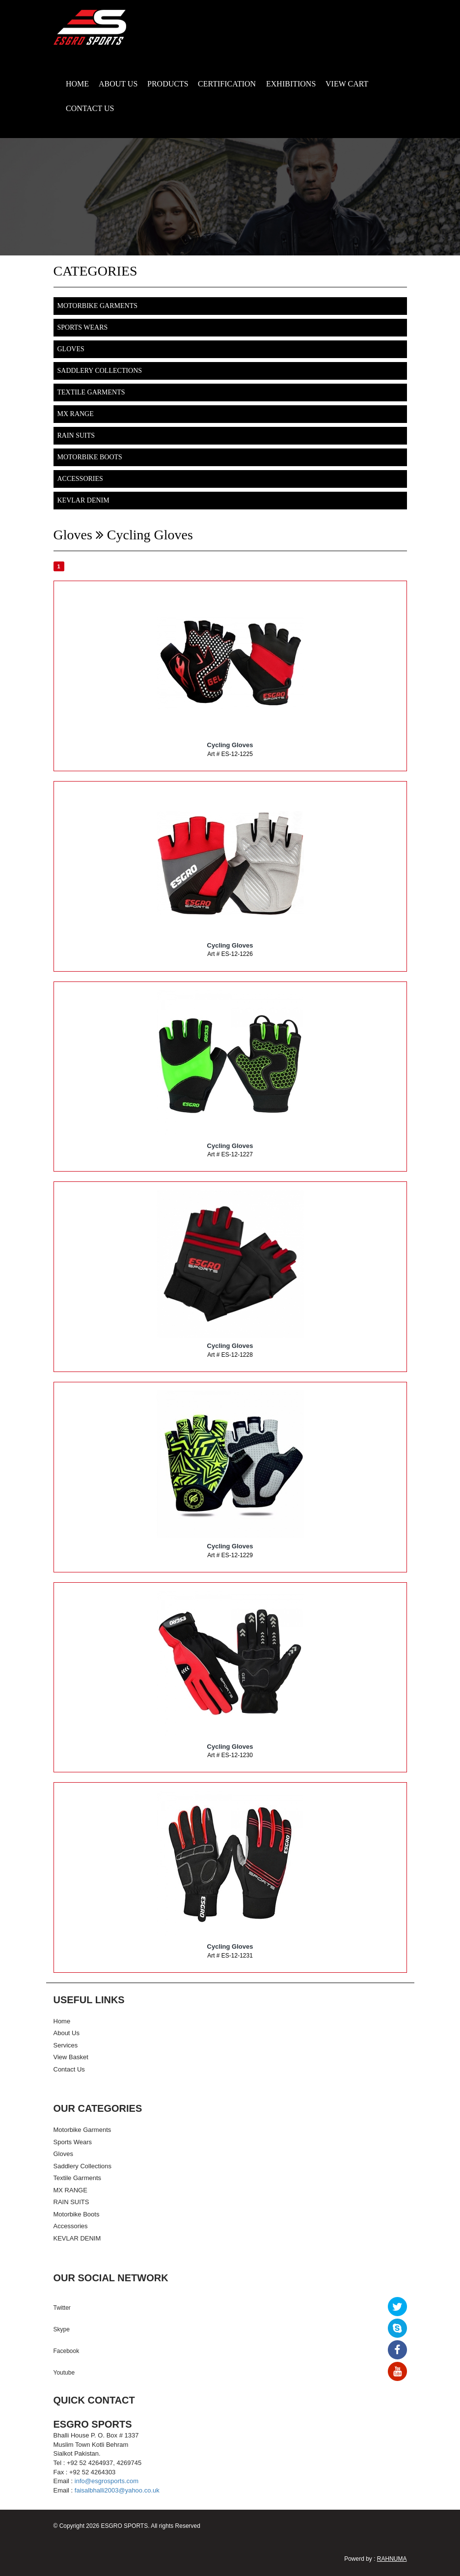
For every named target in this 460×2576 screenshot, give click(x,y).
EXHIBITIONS (291, 84)
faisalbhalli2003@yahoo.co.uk (117, 2490)
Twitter (62, 2307)
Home (62, 2021)
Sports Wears (82, 327)
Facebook (67, 2351)
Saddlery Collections (99, 370)
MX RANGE (75, 414)
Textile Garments (91, 392)
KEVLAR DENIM (83, 500)
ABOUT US (118, 84)
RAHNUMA (392, 2558)
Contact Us (69, 2069)
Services (66, 2045)
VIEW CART (346, 84)
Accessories (80, 478)
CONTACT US (90, 108)
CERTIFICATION (227, 84)
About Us (67, 2033)
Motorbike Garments (97, 305)
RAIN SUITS (76, 435)
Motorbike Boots (89, 457)
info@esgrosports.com (106, 2481)
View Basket (71, 2057)
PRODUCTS (168, 84)
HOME (77, 84)
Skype (62, 2329)
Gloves (70, 349)
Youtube (64, 2372)
